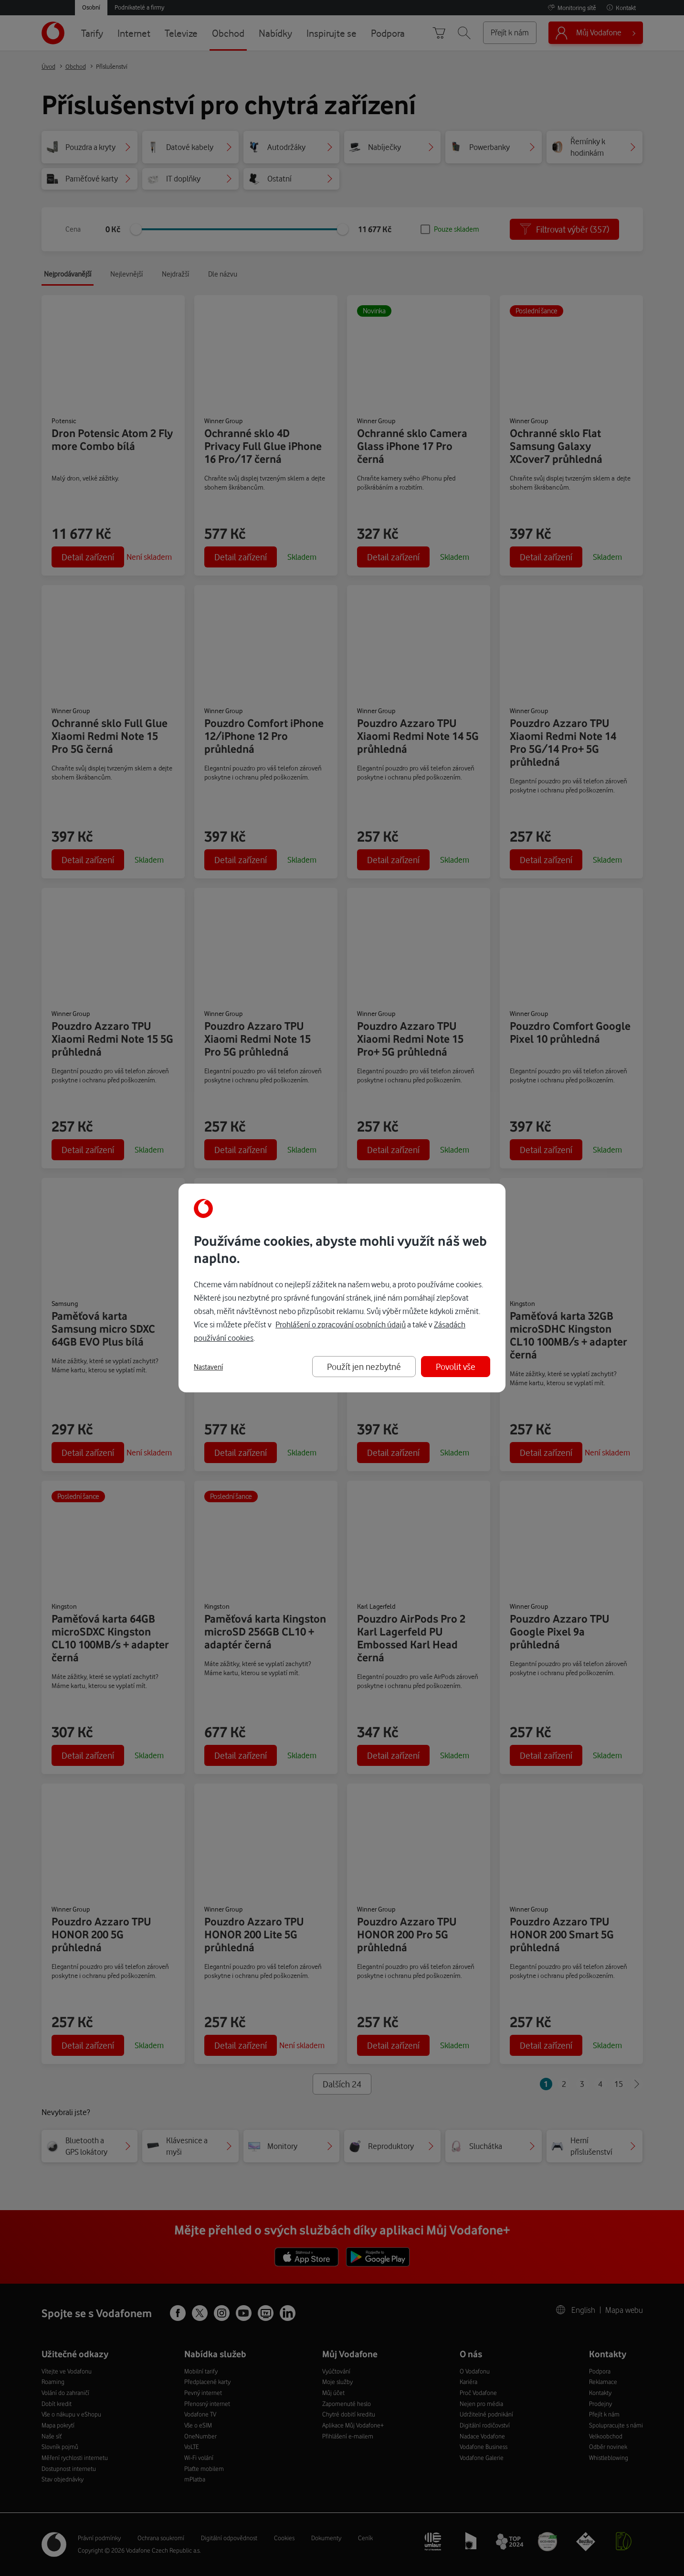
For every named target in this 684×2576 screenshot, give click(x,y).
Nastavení (208, 1367)
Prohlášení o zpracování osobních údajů (340, 1324)
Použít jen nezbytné (364, 1366)
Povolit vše (455, 1366)
